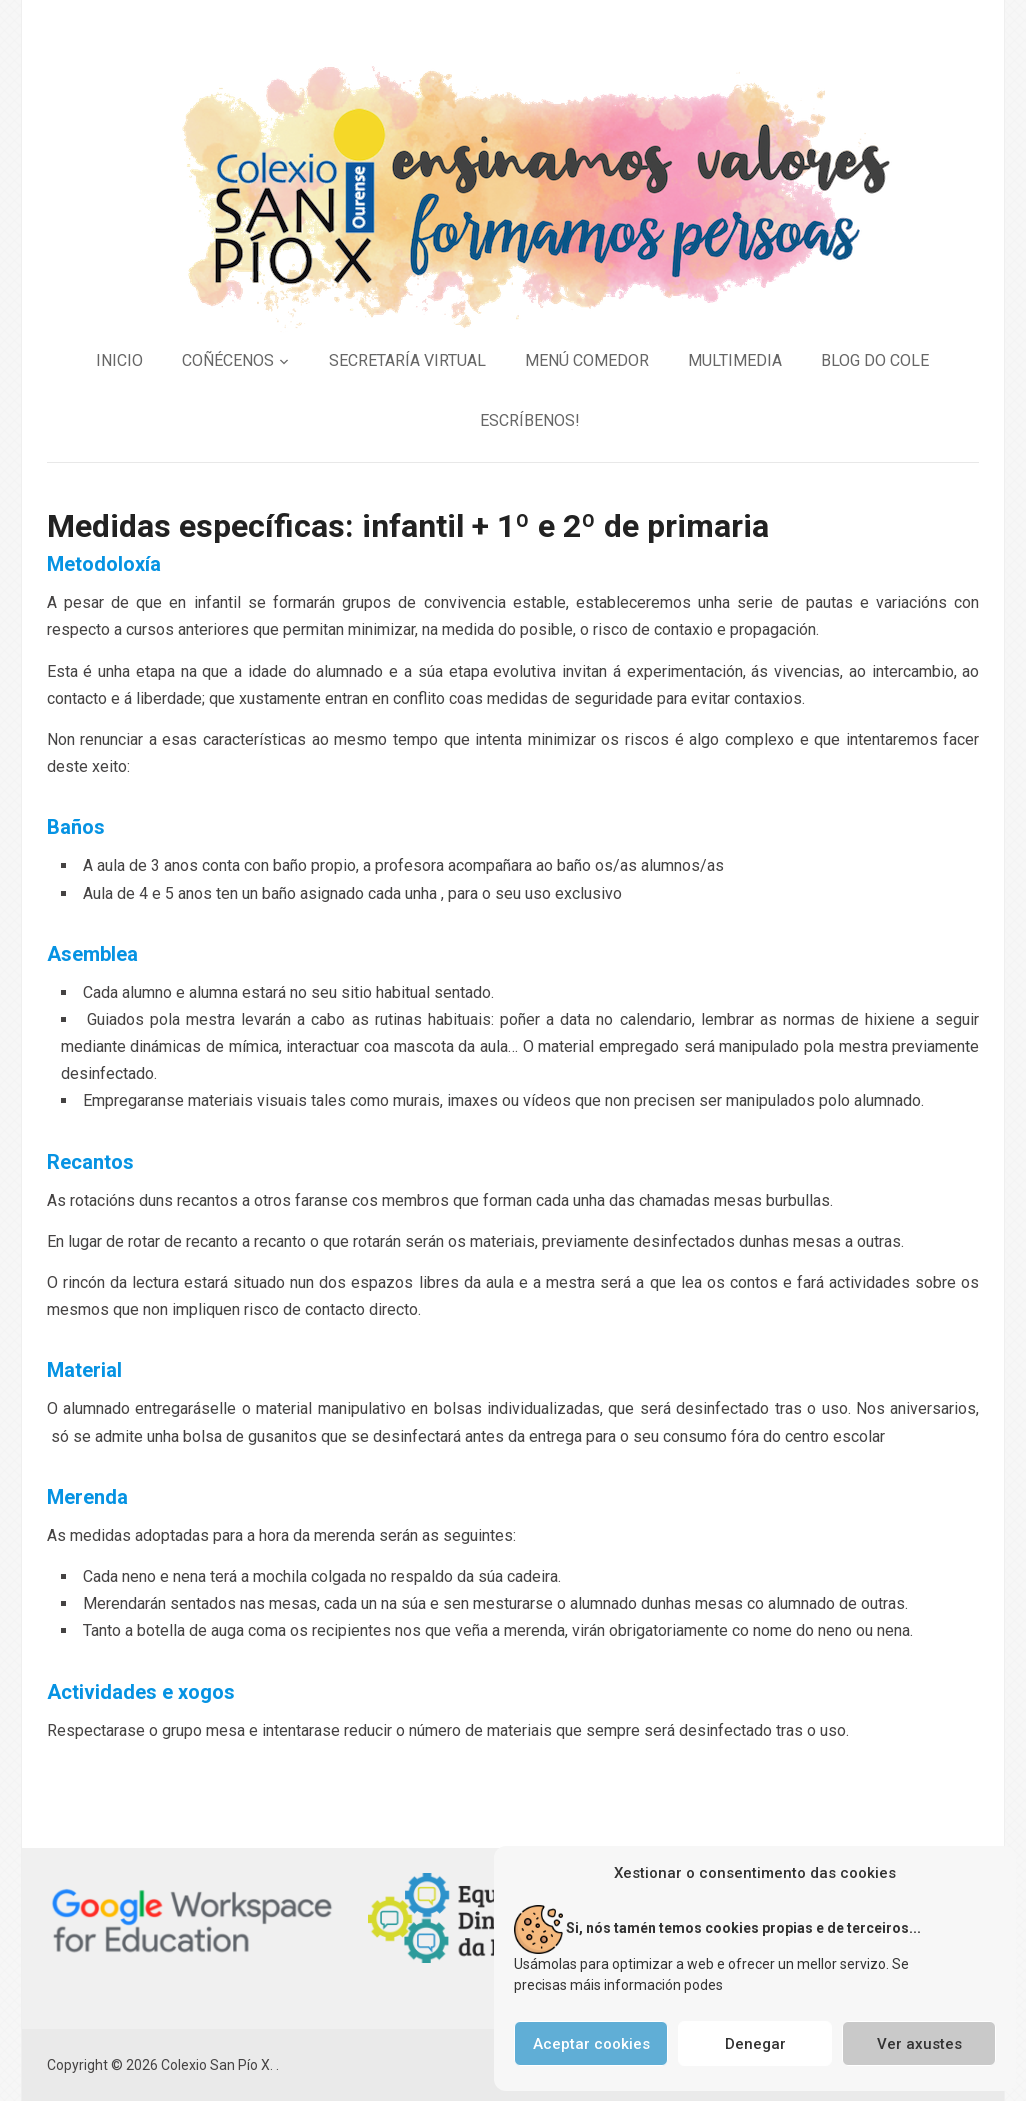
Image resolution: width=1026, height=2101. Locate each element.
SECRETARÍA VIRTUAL (407, 360)
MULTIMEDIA (735, 360)
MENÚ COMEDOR (587, 360)
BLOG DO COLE (875, 360)
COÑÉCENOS (228, 360)
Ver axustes (919, 2044)
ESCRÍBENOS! (530, 420)
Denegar (755, 2044)
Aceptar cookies (591, 2044)
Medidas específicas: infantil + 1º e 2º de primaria (408, 526)
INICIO (119, 360)
